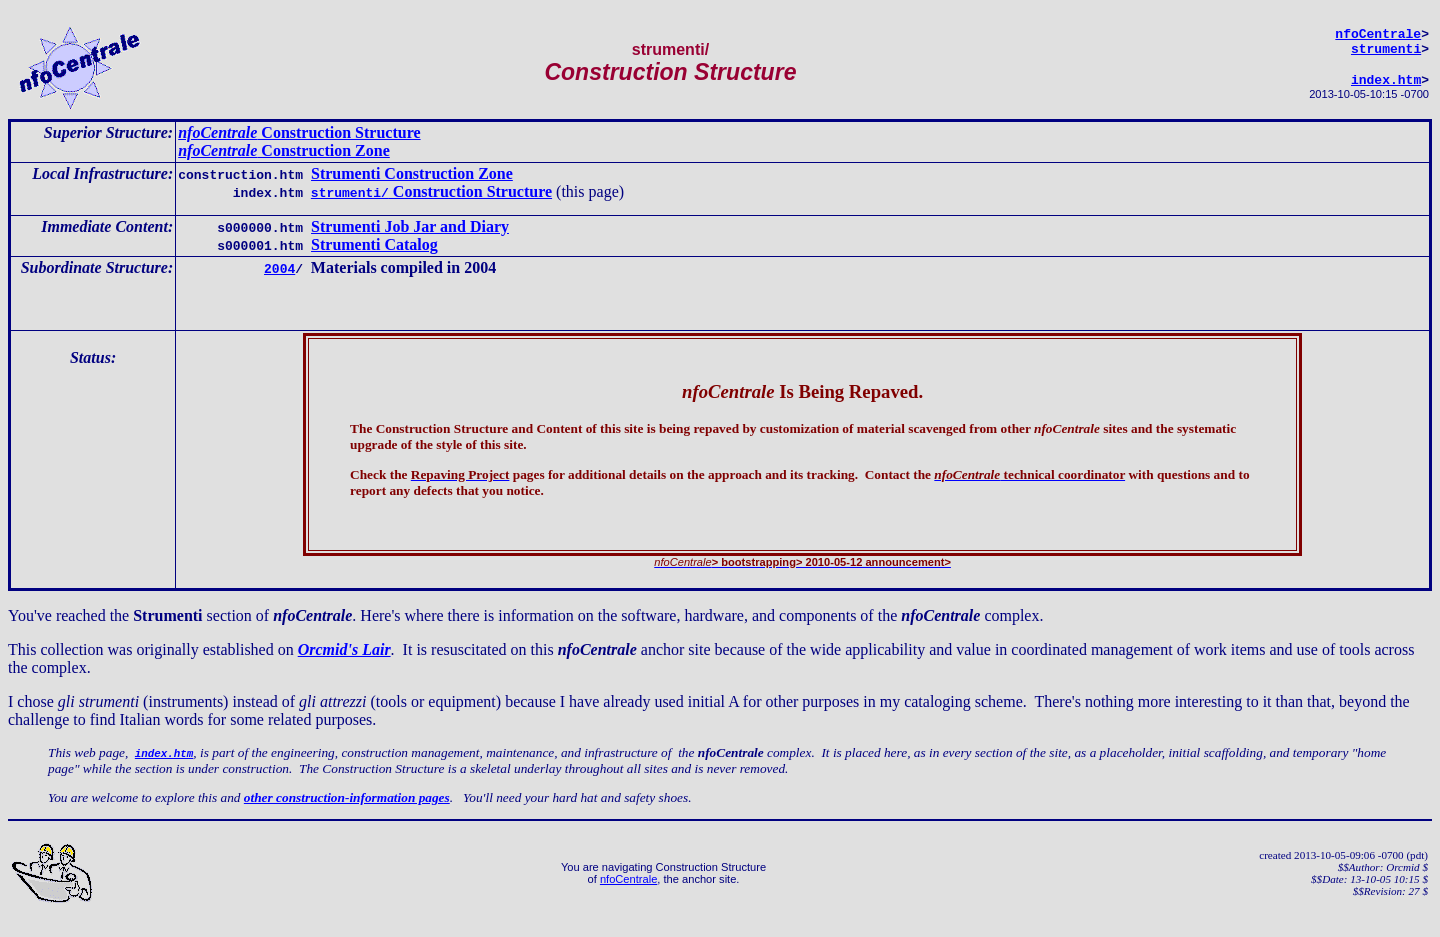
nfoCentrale (628, 891)
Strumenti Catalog (374, 253)
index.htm (1386, 88)
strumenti (1386, 54)
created (1275, 867)
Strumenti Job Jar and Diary (410, 235)
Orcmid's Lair (344, 661)
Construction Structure (299, 141)
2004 (279, 277)
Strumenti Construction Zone (412, 182)
